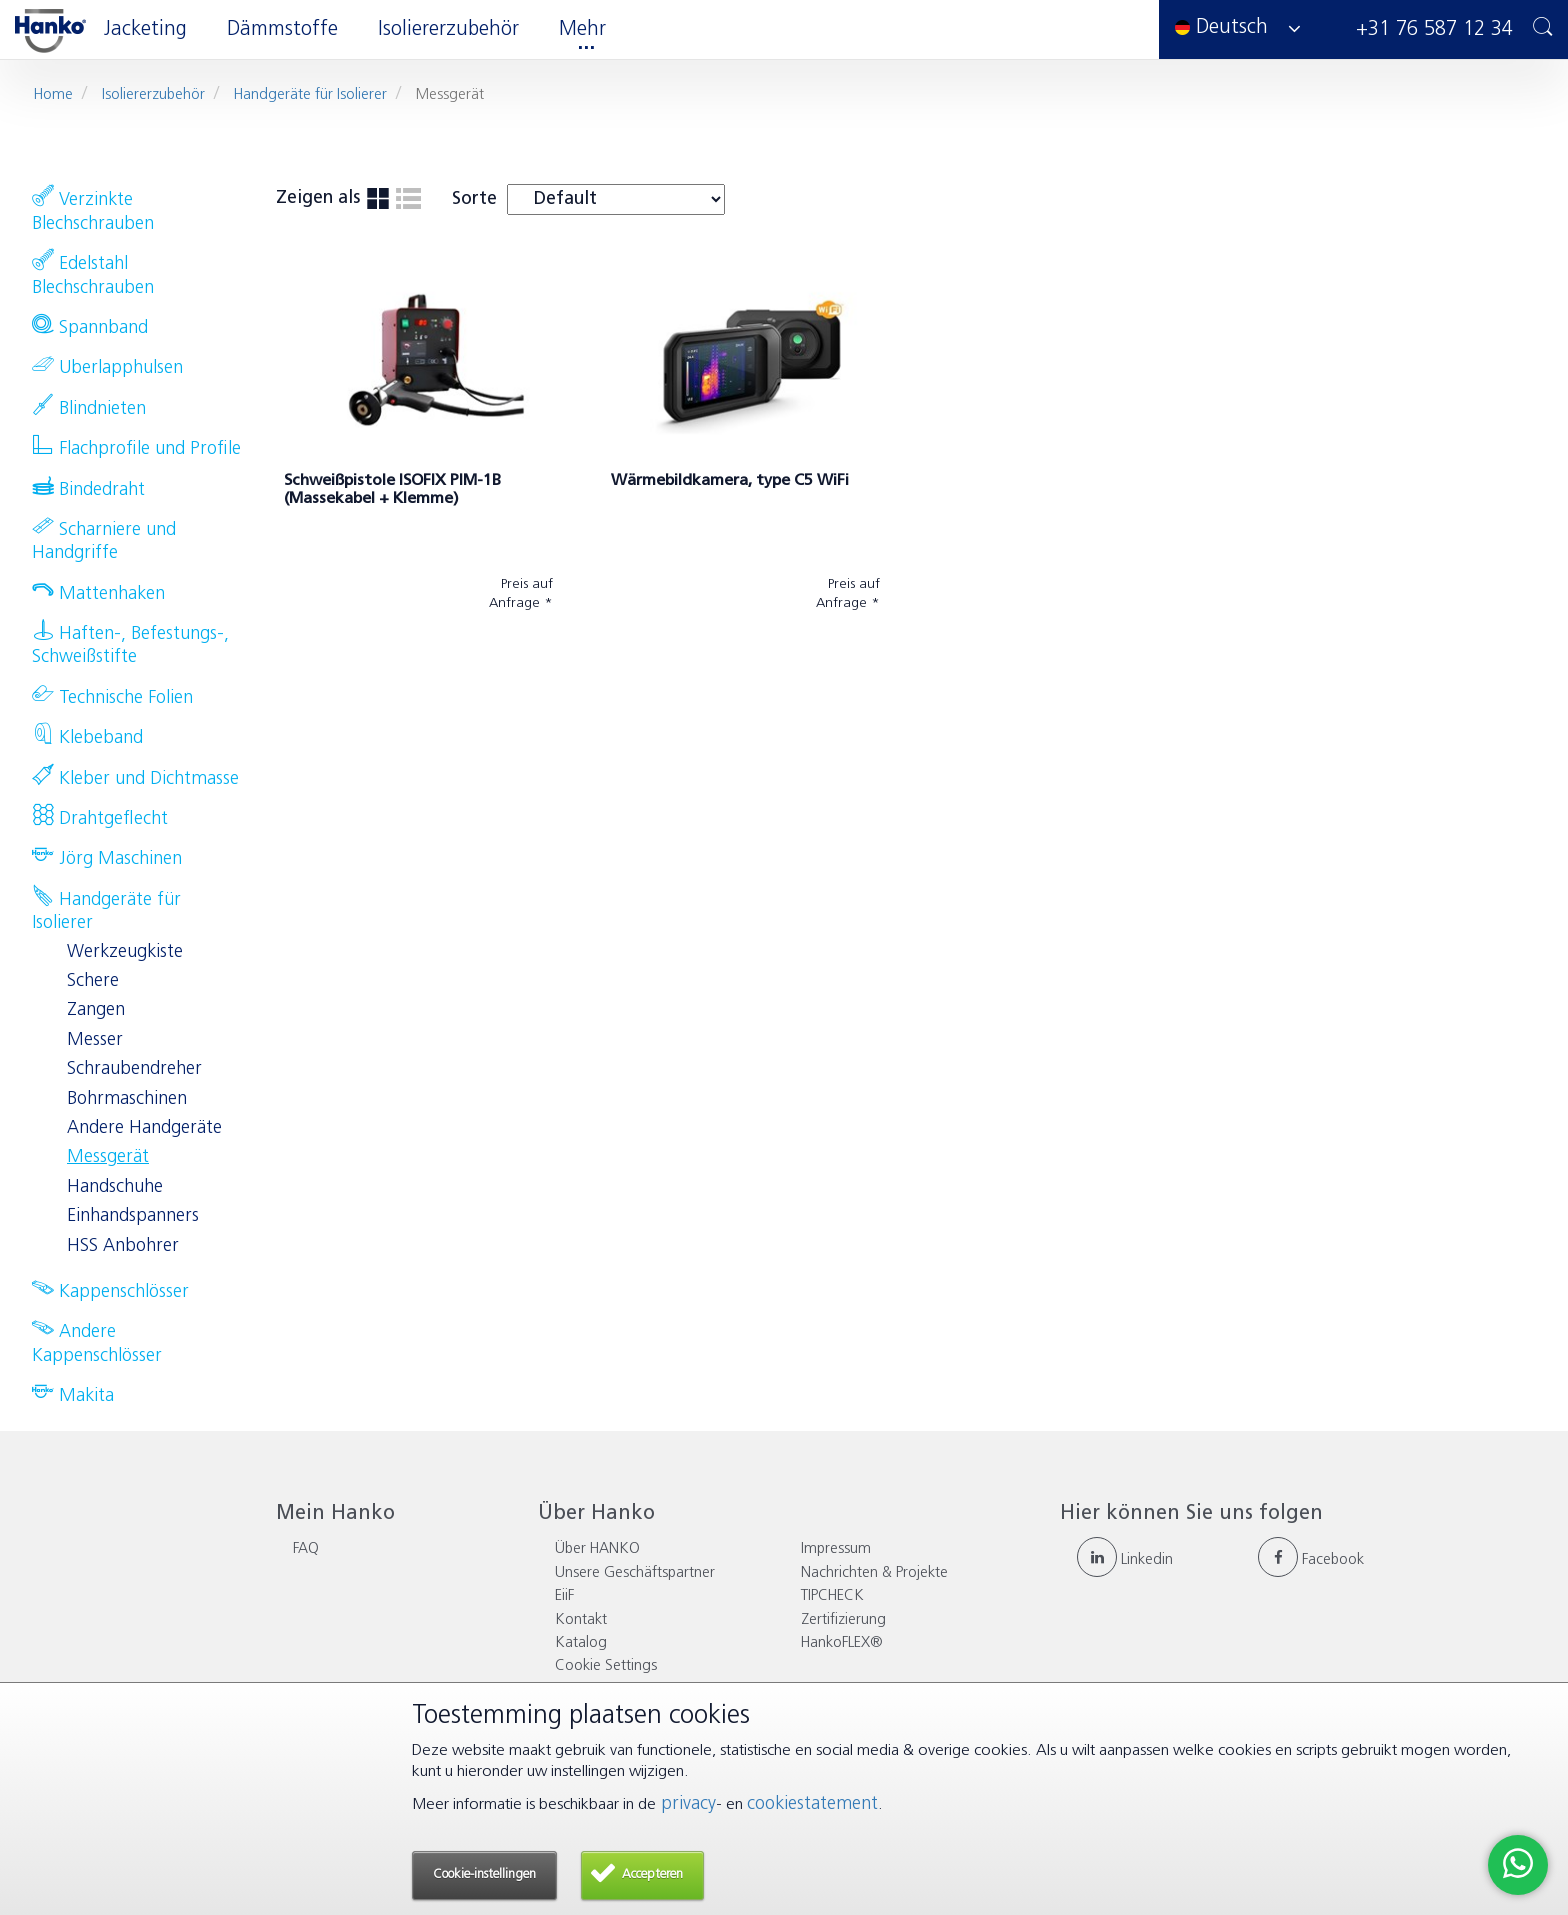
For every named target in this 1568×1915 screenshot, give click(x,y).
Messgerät (108, 1157)
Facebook (1311, 1560)
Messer (95, 1040)
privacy (686, 1804)
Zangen (96, 1010)
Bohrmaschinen (127, 1099)
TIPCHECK (832, 1596)
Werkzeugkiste (125, 952)
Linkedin (1125, 1560)
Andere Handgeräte (144, 1128)
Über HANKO (597, 1549)
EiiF (564, 1596)
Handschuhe (115, 1187)
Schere (93, 981)
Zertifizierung (843, 1620)
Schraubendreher (134, 1069)
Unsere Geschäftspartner (635, 1573)
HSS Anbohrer (123, 1246)
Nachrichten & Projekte (874, 1573)
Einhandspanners (133, 1216)
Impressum (836, 1549)
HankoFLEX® (842, 1643)
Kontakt (581, 1620)
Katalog (581, 1643)
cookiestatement (812, 1804)
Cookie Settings (606, 1666)
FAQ (306, 1549)
